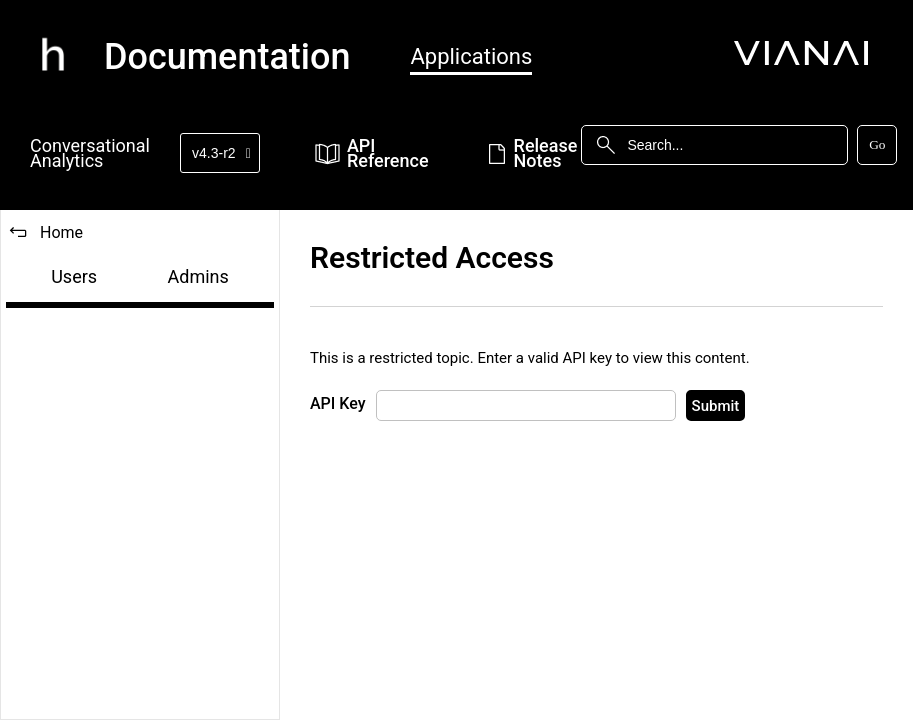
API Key (338, 403)
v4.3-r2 (221, 153)
